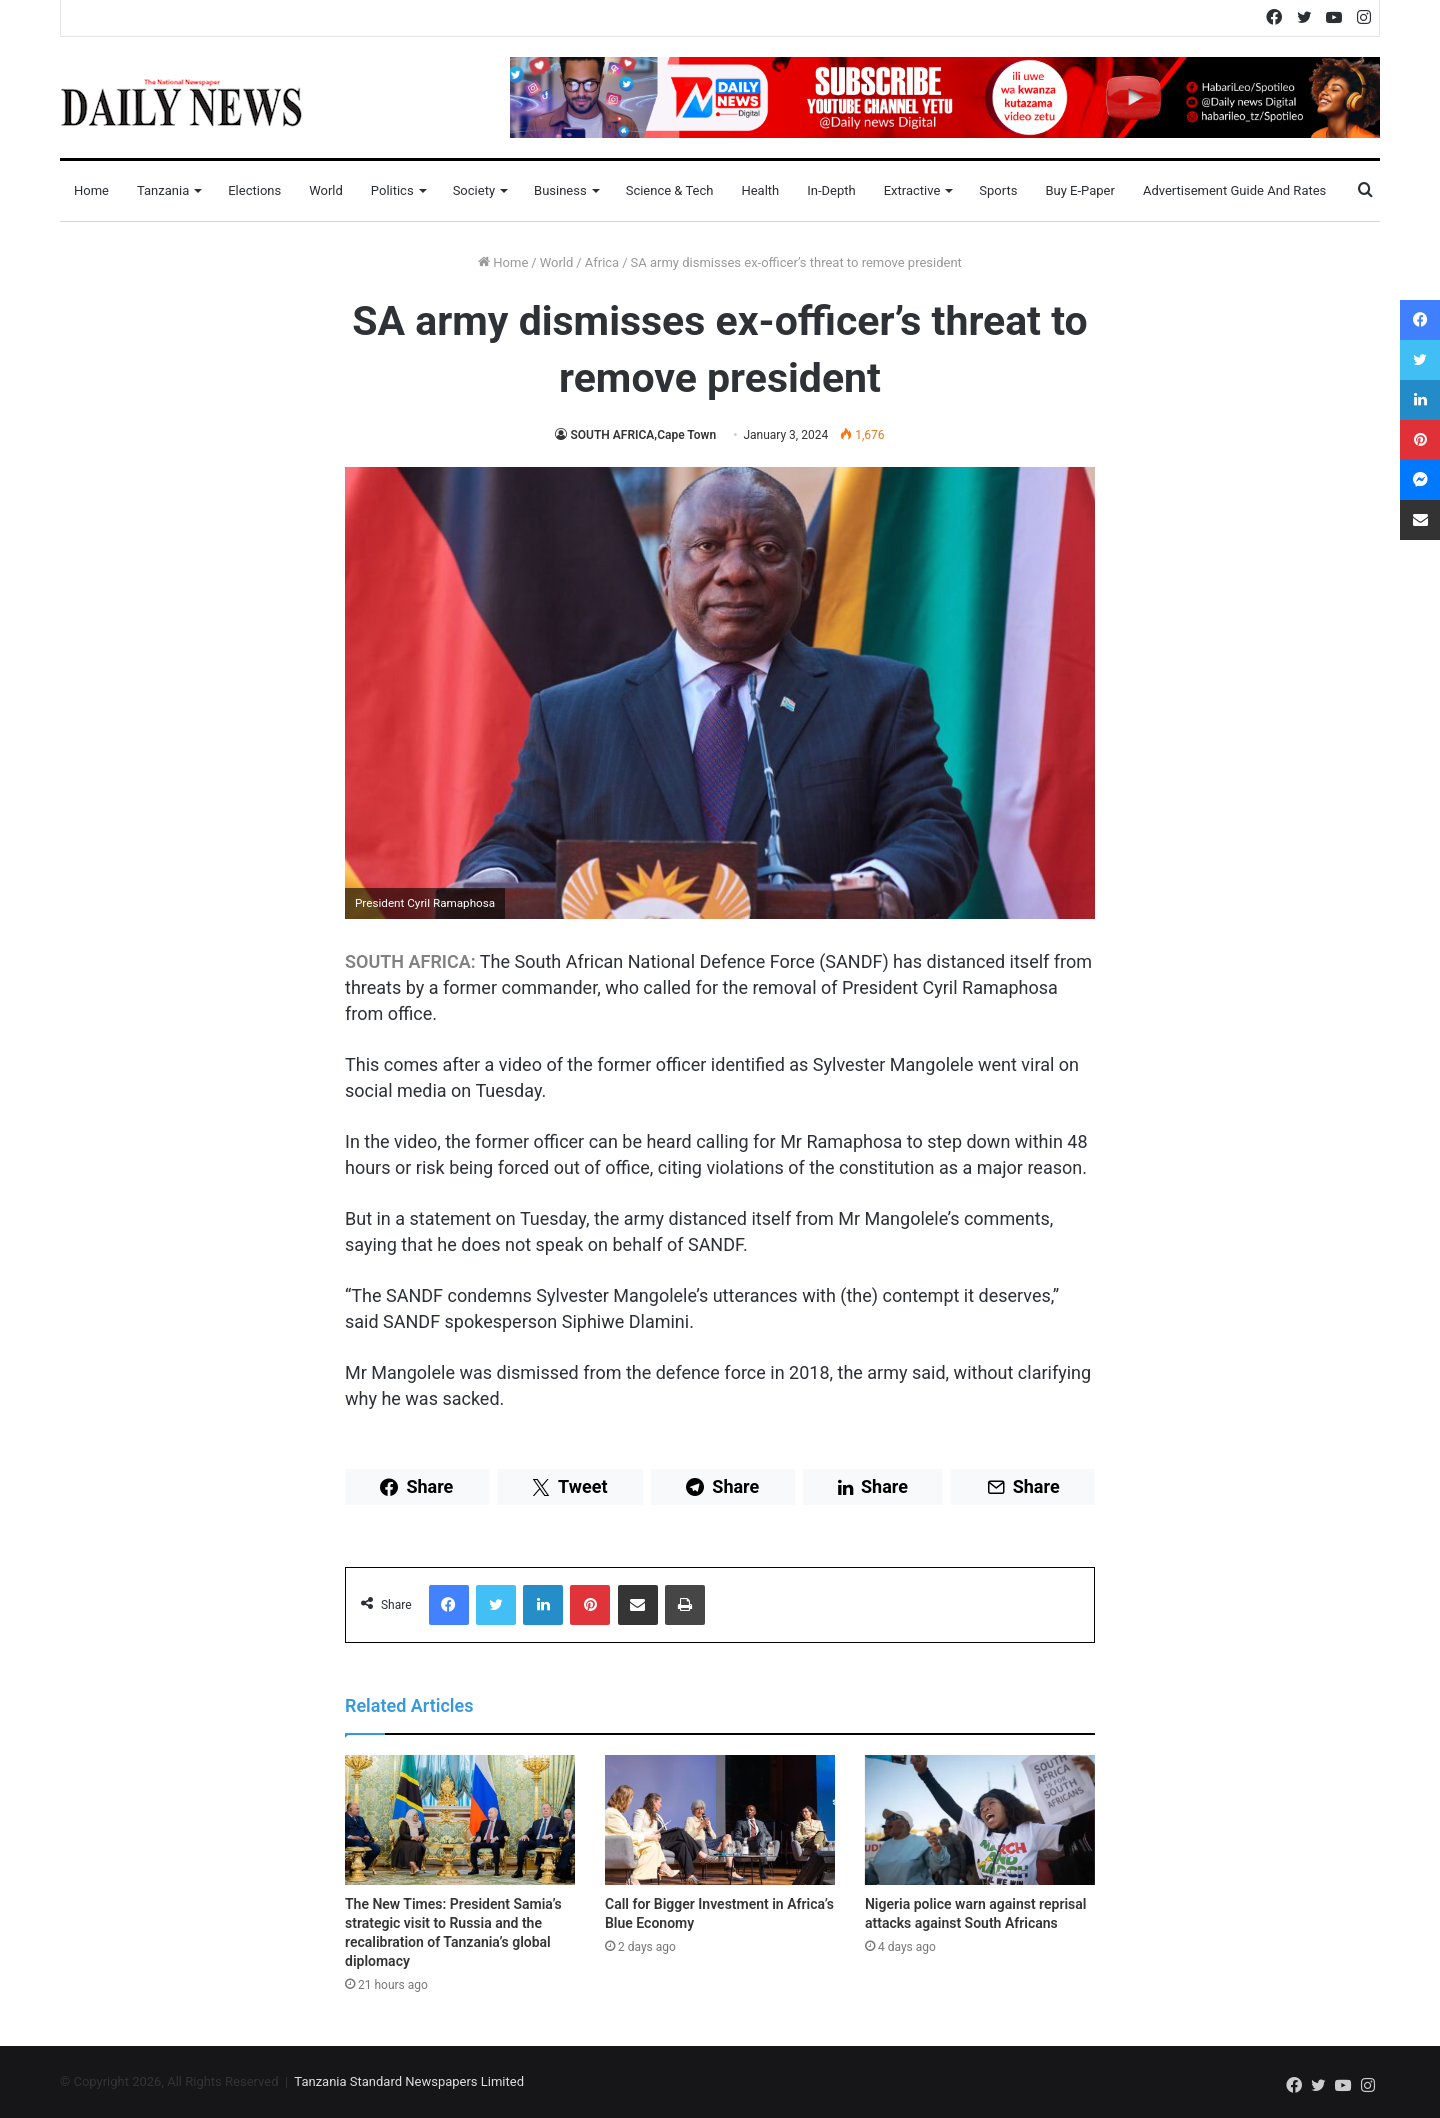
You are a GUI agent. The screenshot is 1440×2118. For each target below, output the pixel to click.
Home (91, 190)
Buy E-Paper (1079, 190)
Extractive (912, 190)
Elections (254, 190)
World (326, 190)
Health (760, 190)
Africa (602, 262)
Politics (392, 190)
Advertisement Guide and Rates (1234, 190)
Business (560, 190)
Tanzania (163, 190)
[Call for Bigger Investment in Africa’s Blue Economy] (720, 1820)
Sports (998, 190)
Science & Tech (670, 190)
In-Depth (831, 190)
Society (474, 190)
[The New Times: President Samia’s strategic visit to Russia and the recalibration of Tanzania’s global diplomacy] (460, 1820)
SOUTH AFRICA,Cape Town (643, 435)
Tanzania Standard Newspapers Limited (409, 2081)
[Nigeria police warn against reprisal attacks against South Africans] (980, 1820)
